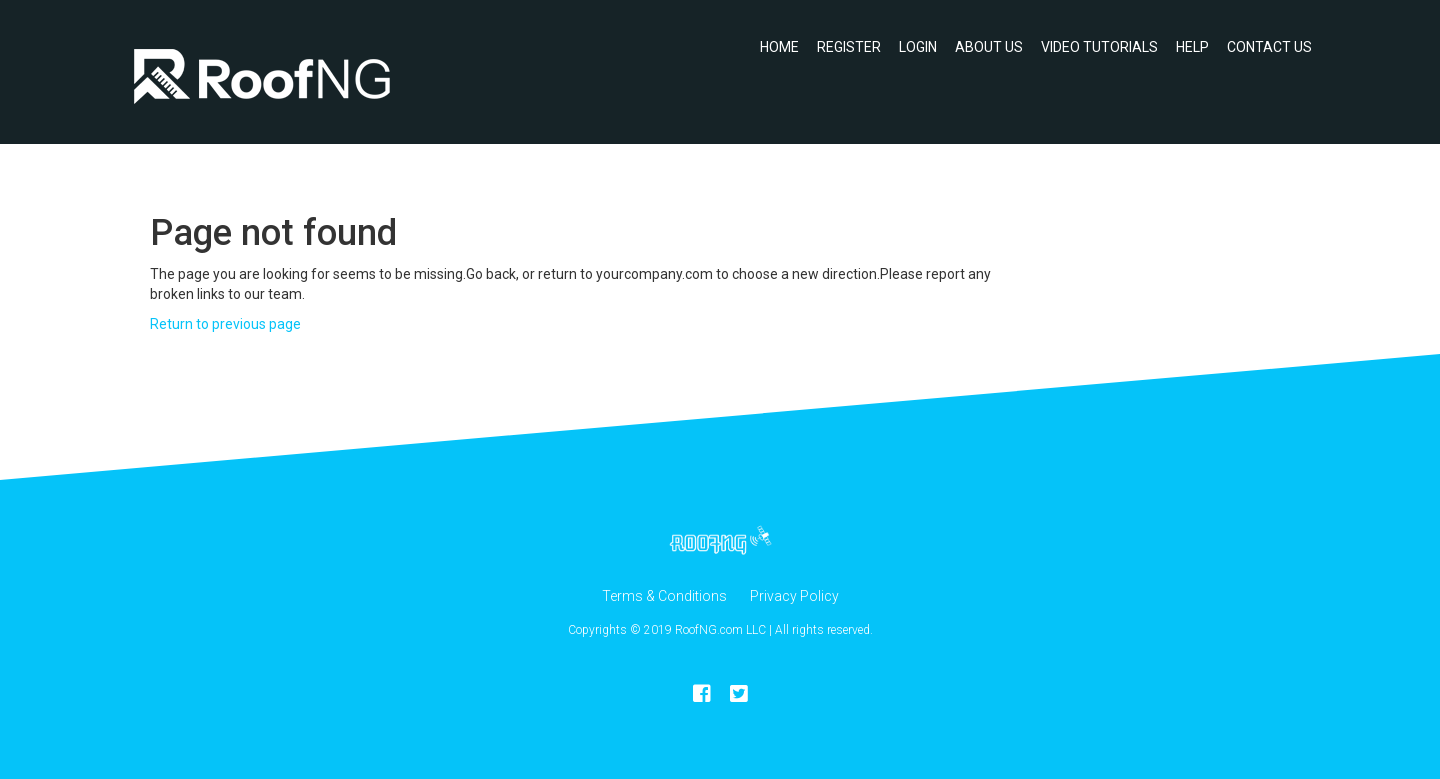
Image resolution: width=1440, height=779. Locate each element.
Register (849, 47)
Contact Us (1269, 47)
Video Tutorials (1099, 47)
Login (918, 47)
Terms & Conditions (664, 596)
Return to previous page (225, 324)
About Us (989, 47)
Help (1192, 47)
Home (779, 47)
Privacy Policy (794, 596)
